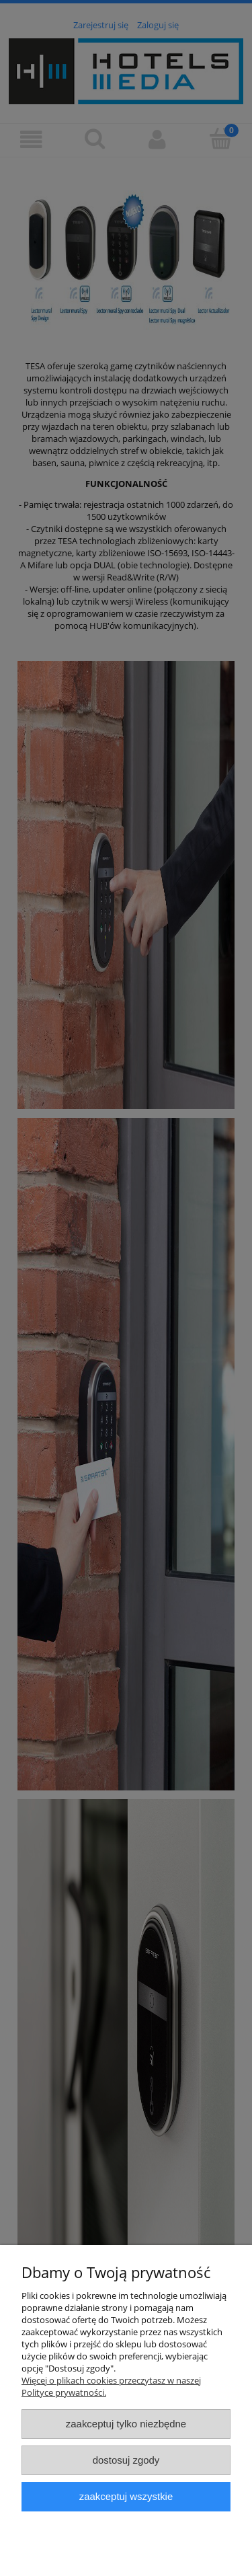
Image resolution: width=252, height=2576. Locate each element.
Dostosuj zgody (126, 2460)
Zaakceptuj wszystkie (126, 2496)
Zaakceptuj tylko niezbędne (126, 2423)
